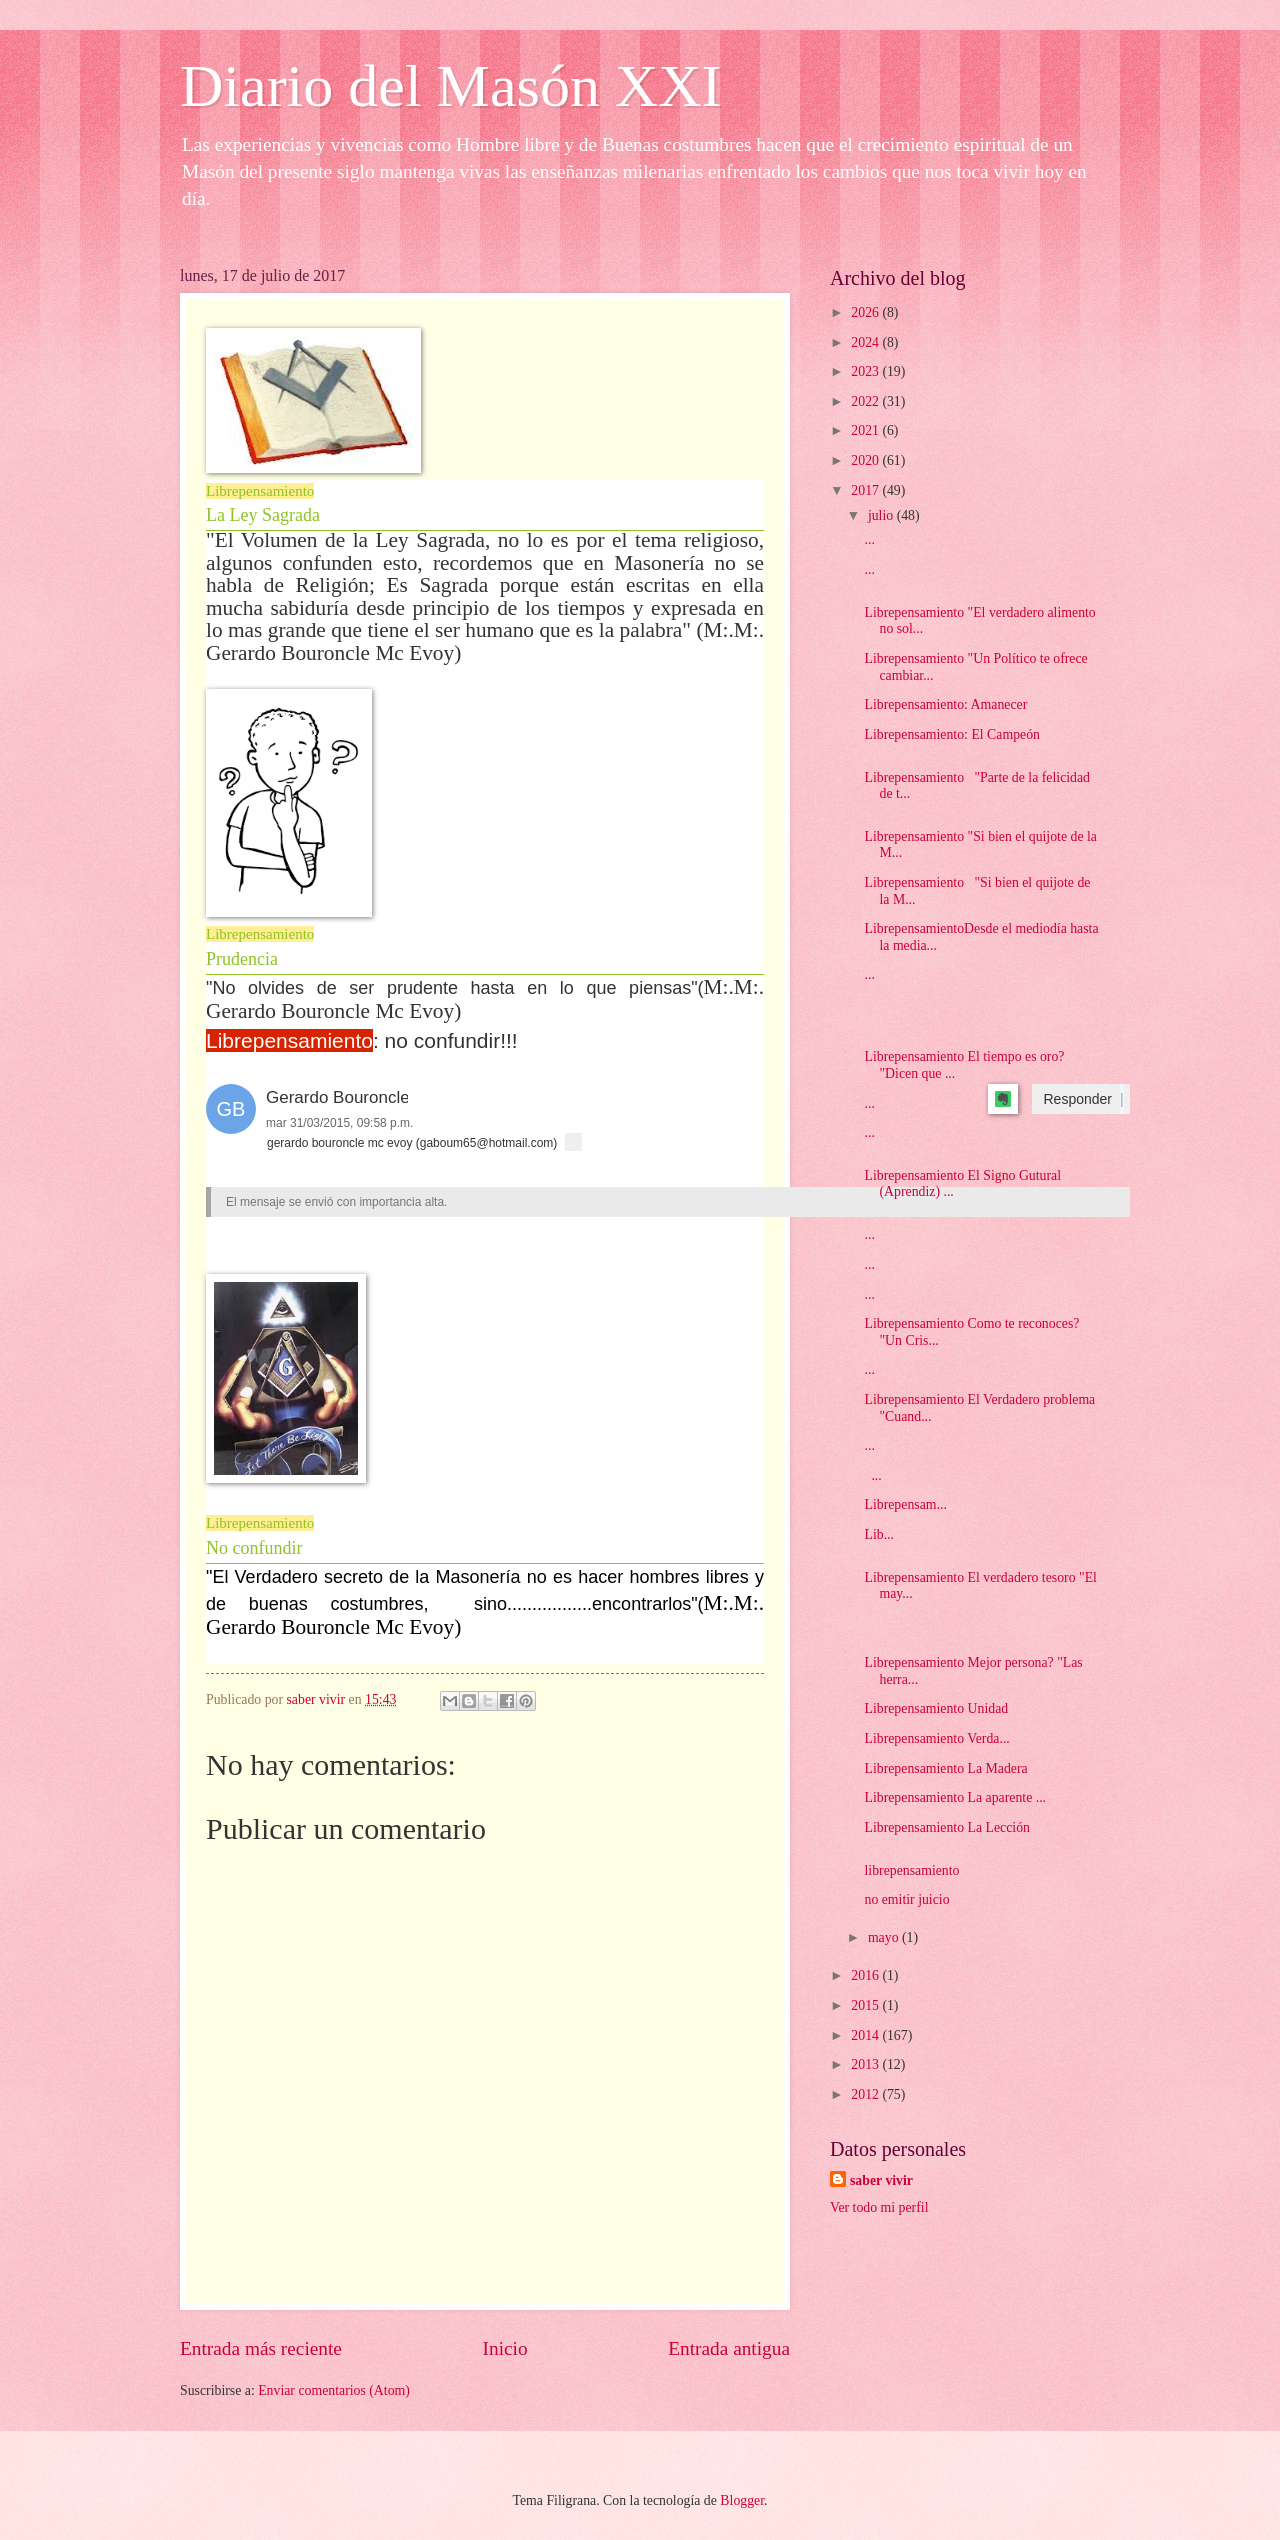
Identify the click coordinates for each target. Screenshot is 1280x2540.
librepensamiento (911, 1870)
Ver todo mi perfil (879, 2207)
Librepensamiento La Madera (945, 1768)
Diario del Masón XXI (451, 86)
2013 (866, 2064)
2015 (866, 2005)
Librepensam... (905, 1504)
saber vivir (881, 2180)
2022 (866, 401)
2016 (866, 1975)
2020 (866, 460)
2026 (866, 312)
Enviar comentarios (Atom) (334, 2390)
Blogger (742, 2500)
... (869, 539)
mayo (885, 1937)
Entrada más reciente (261, 2348)
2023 (866, 371)
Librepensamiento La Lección (947, 1827)
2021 (866, 430)
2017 (866, 490)
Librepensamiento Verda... (936, 1738)
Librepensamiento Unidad (936, 1708)
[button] (231, 1109)
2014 (866, 2035)
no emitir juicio (906, 1899)
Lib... (879, 1534)
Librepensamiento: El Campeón (951, 734)
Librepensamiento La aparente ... (955, 1797)
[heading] (668, 1202)
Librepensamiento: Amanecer (945, 704)
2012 (866, 2094)
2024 (866, 342)
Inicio (505, 2348)
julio (882, 515)
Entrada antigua (729, 2348)
